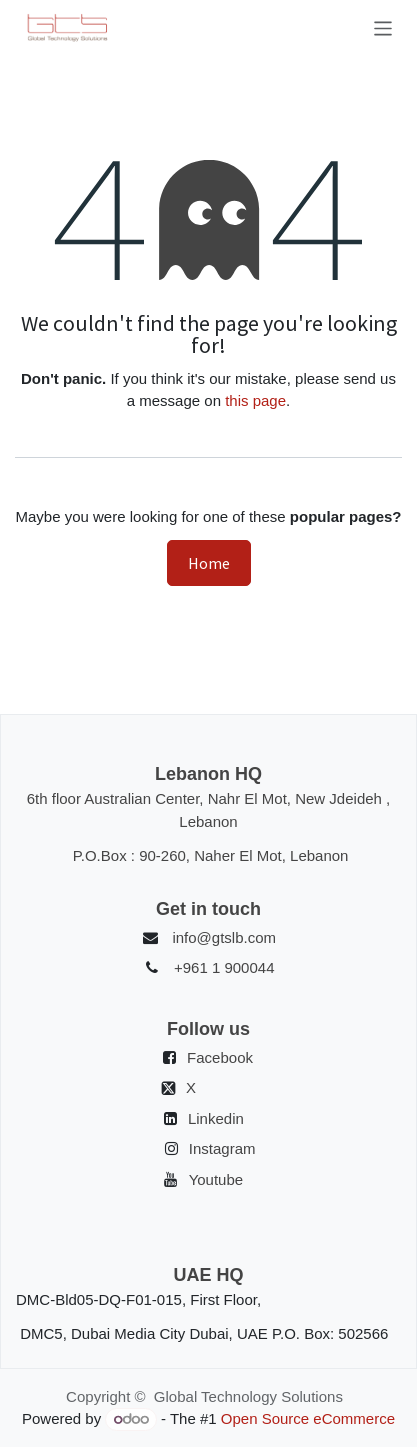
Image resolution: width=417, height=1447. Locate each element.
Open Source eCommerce (308, 1418)
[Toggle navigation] (383, 28)
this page (255, 400)
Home (209, 563)
